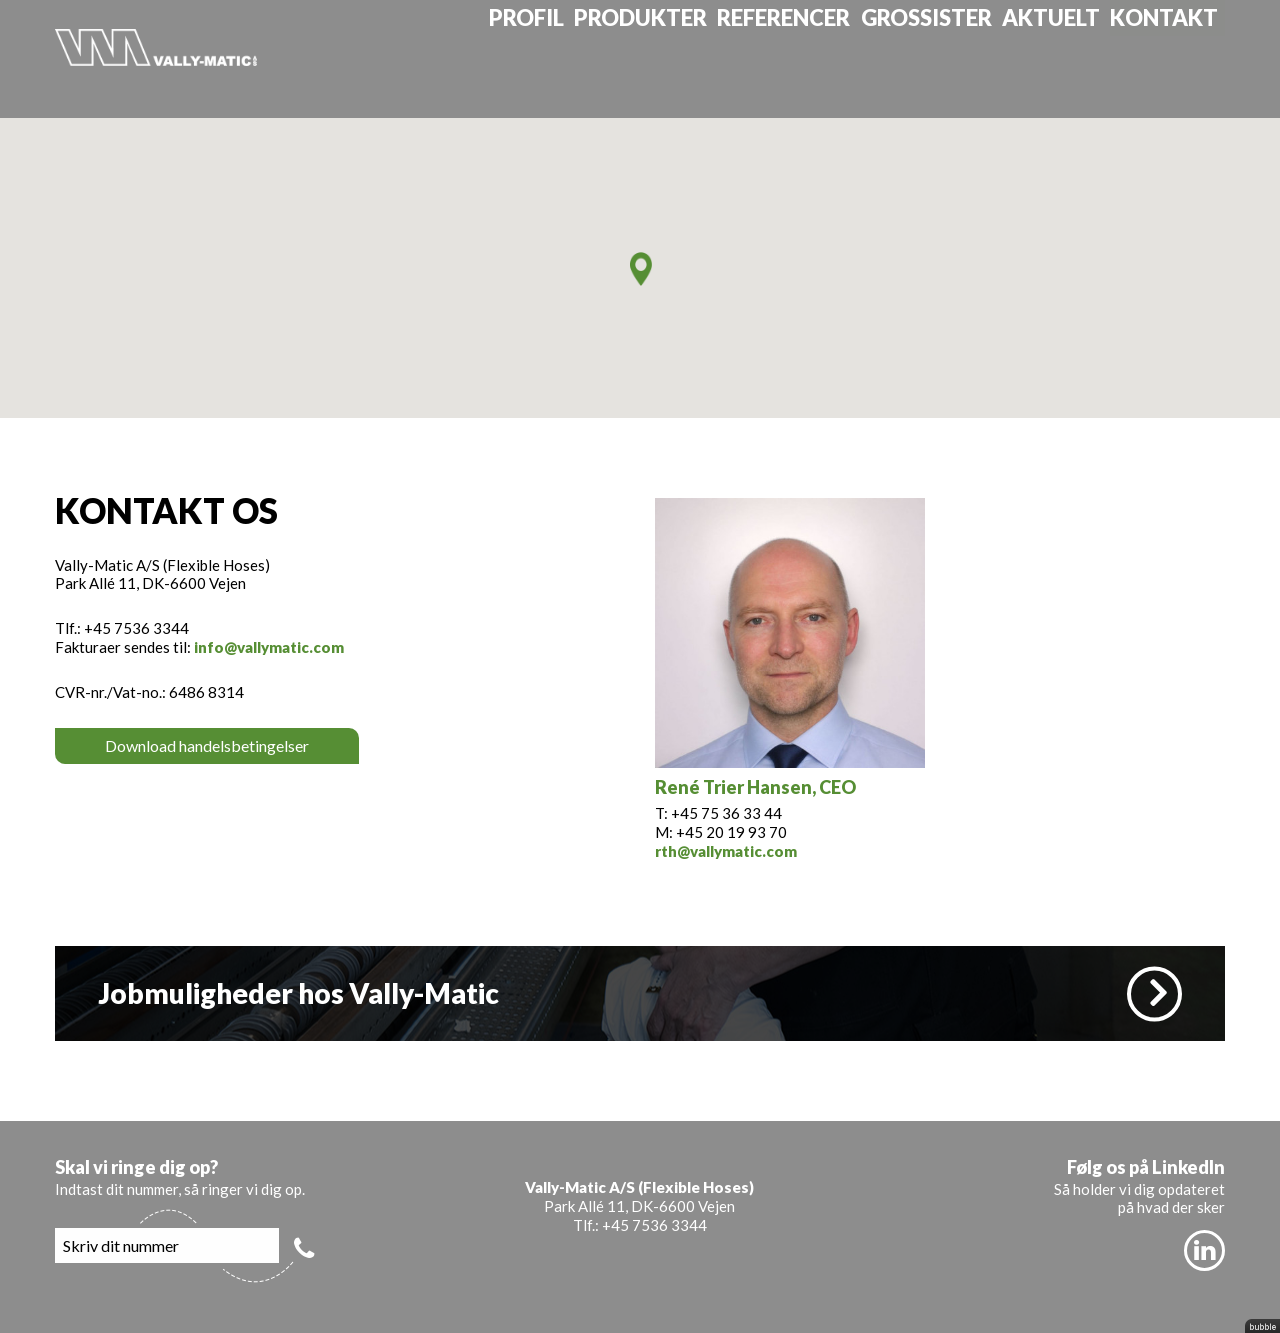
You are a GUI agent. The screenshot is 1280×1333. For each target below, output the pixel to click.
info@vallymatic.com (269, 647)
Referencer (811, 58)
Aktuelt (1070, 58)
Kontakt (1180, 58)
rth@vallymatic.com (726, 851)
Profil (557, 58)
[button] (641, 269)
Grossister (950, 58)
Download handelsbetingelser (207, 745)
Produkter (671, 58)
